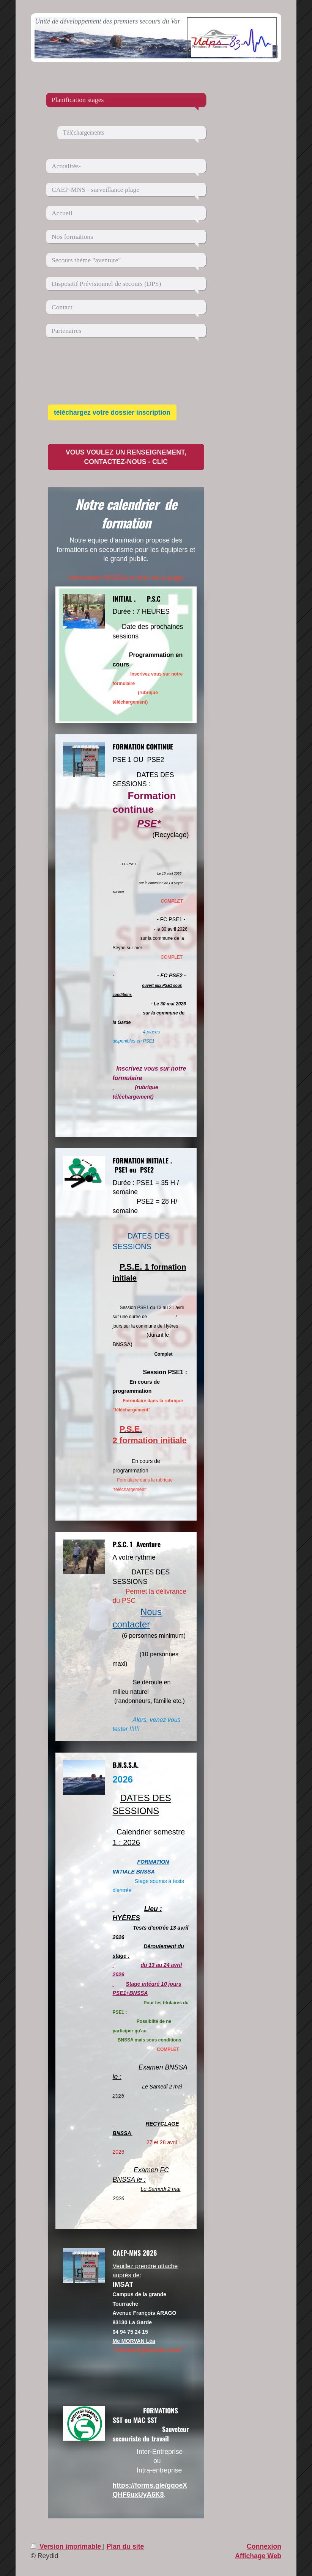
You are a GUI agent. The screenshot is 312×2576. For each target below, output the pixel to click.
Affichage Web (258, 2556)
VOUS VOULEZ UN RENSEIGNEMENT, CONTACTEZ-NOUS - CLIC (126, 457)
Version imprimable (67, 2546)
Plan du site (125, 2546)
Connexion (264, 2546)
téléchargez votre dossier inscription (112, 412)
